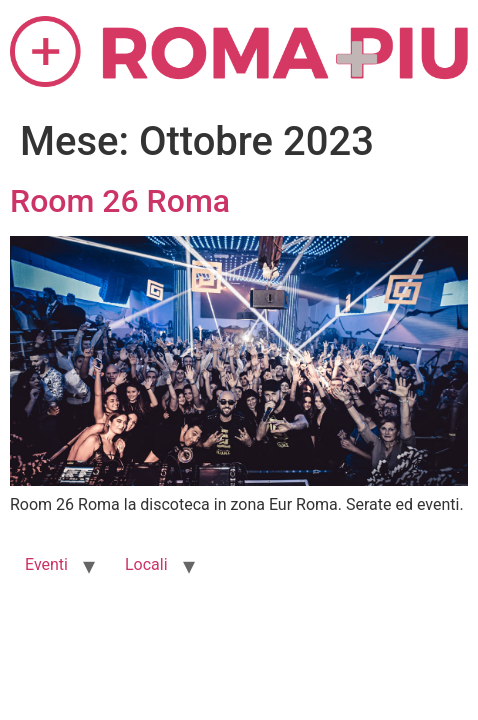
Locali (146, 564)
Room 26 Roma (120, 201)
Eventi (46, 564)
